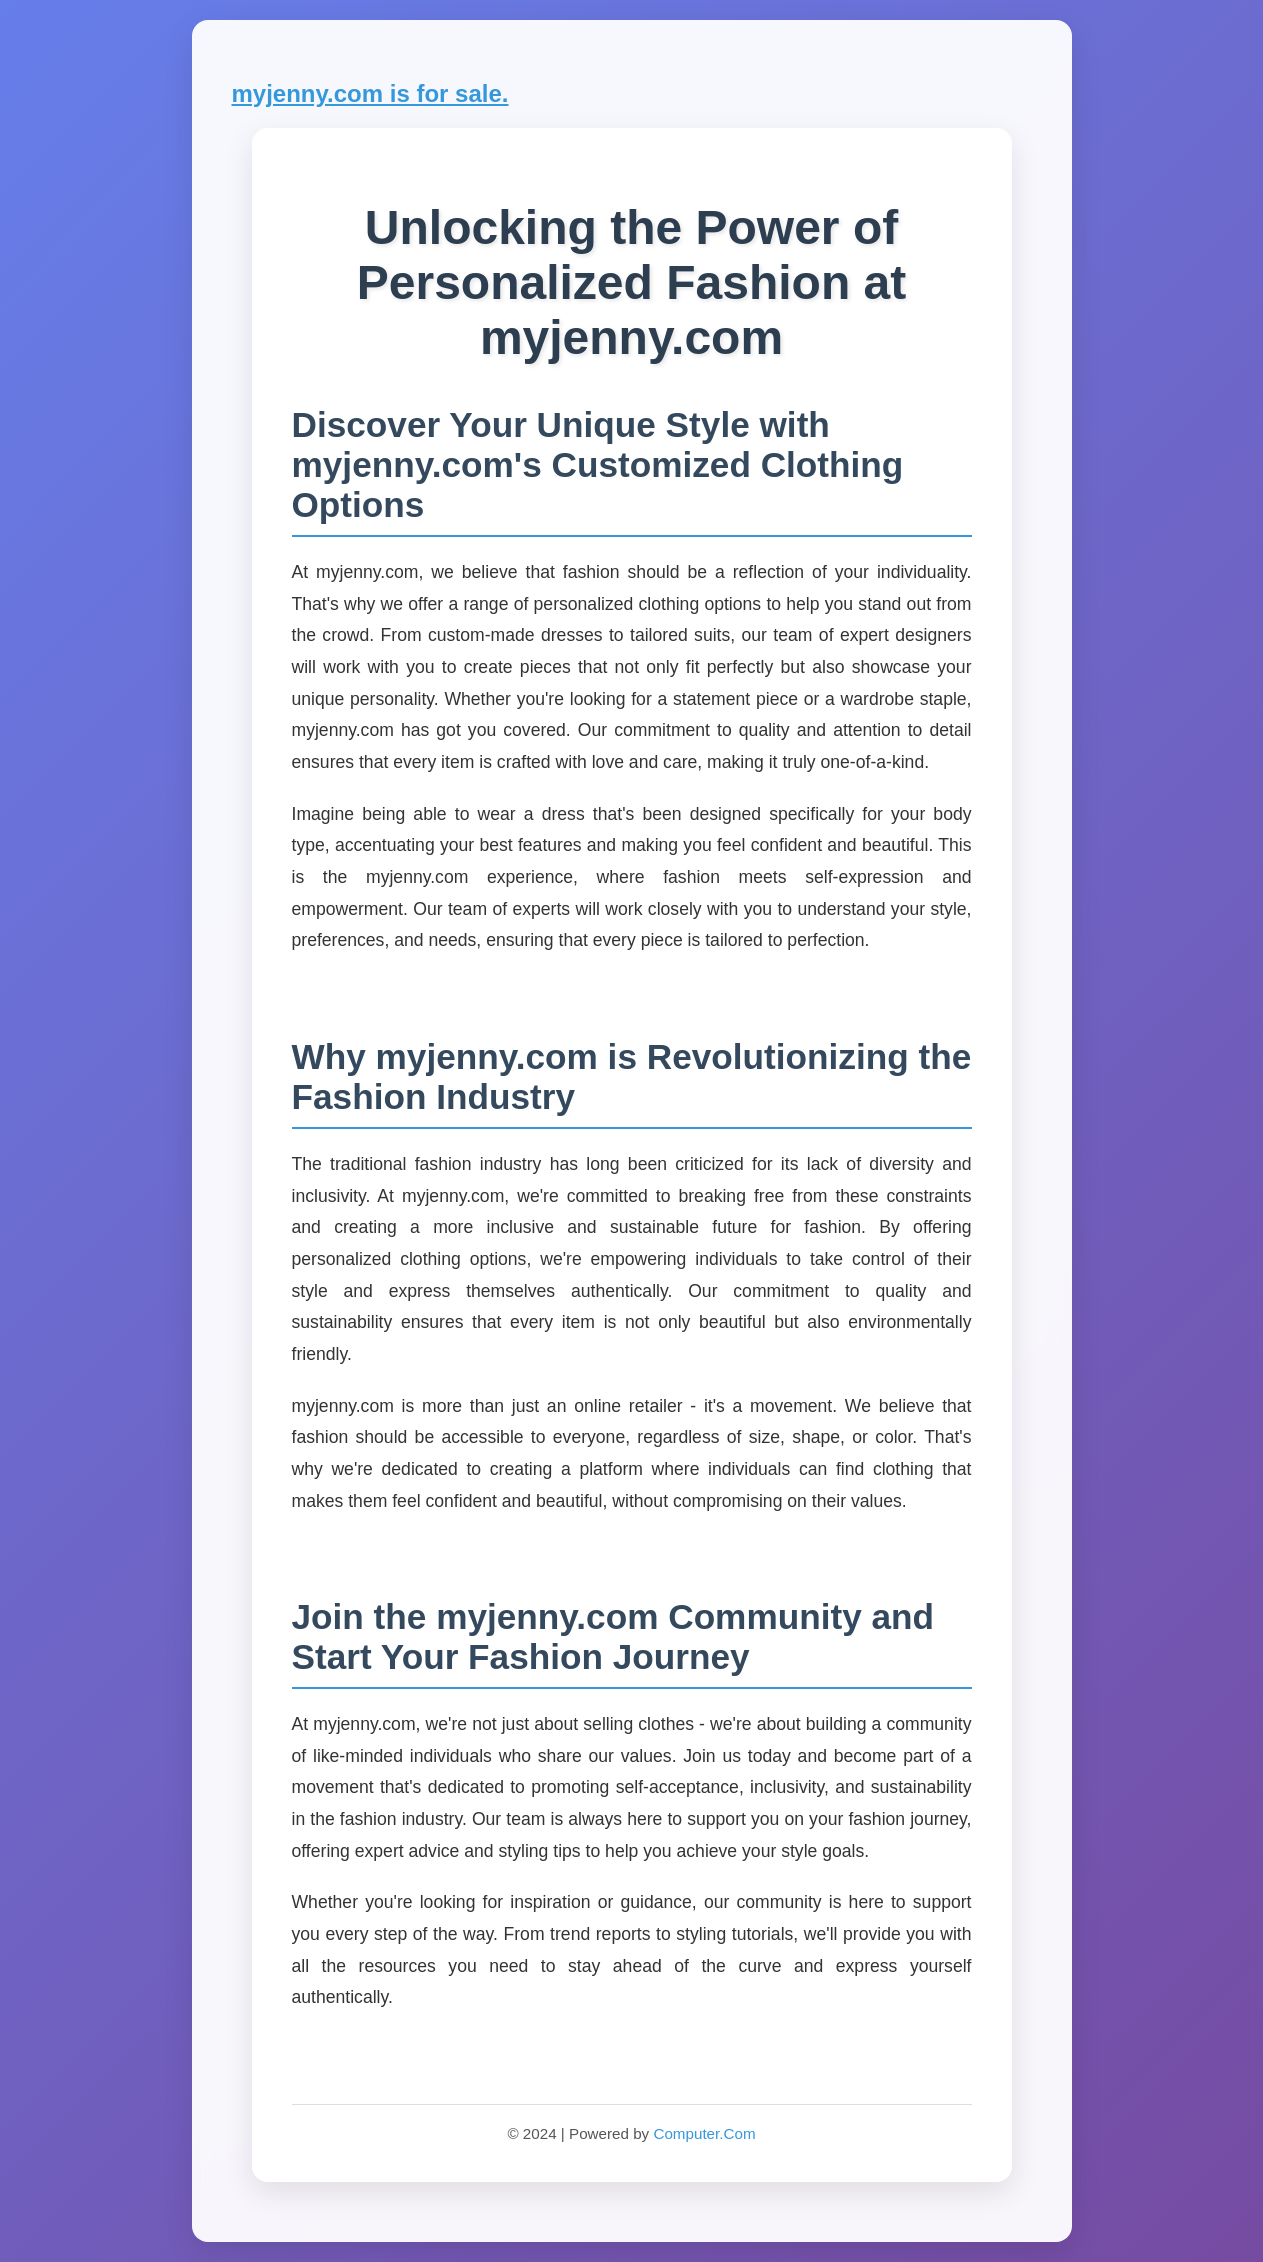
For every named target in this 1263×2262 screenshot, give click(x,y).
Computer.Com (704, 2133)
